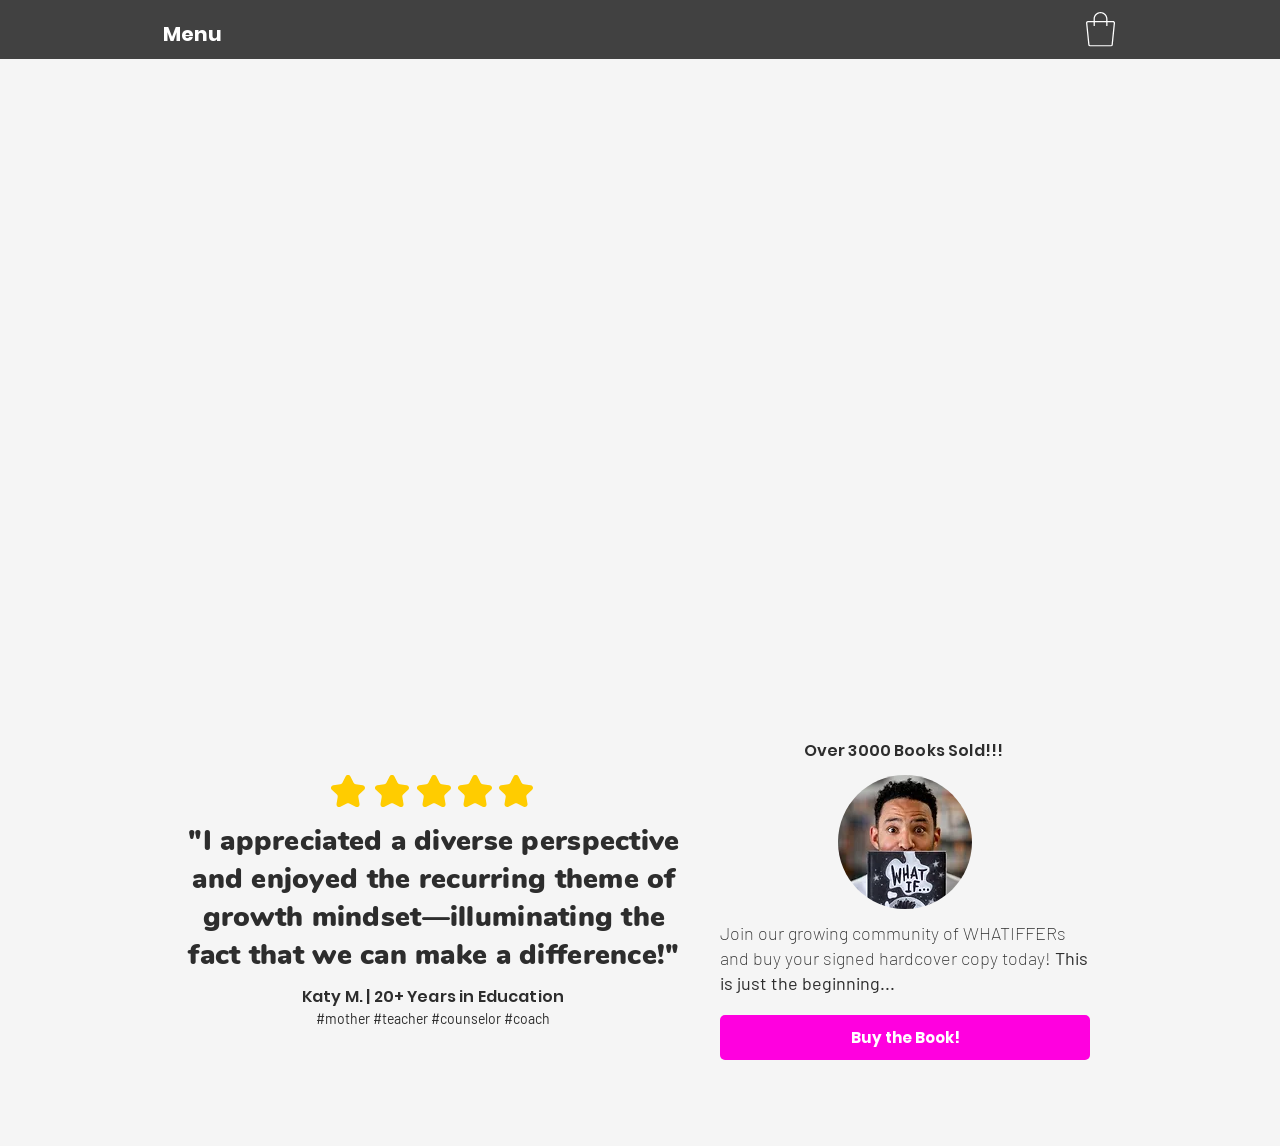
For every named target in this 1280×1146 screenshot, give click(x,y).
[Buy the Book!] (905, 1037)
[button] (192, 34)
